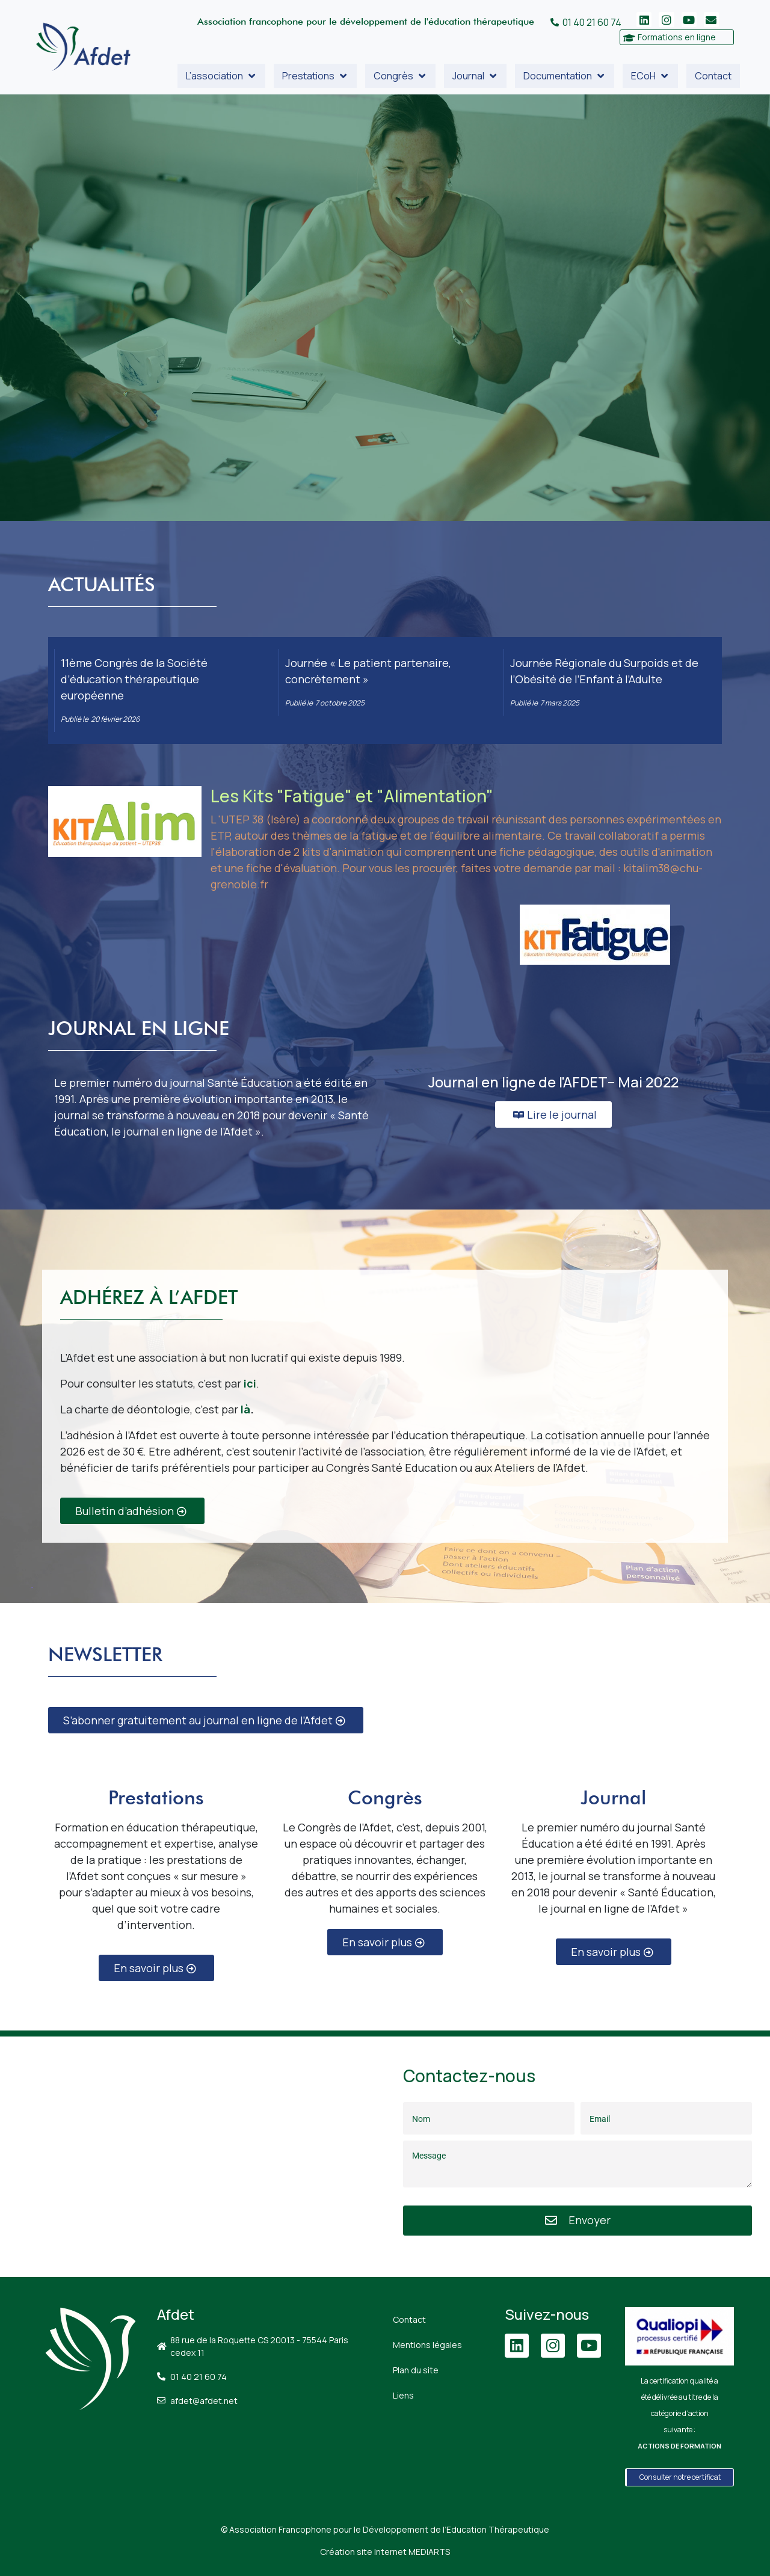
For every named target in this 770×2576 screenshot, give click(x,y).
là (245, 1409)
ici (250, 1383)
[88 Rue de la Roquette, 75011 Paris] (192, 2157)
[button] (221, 76)
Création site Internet (385, 2551)
